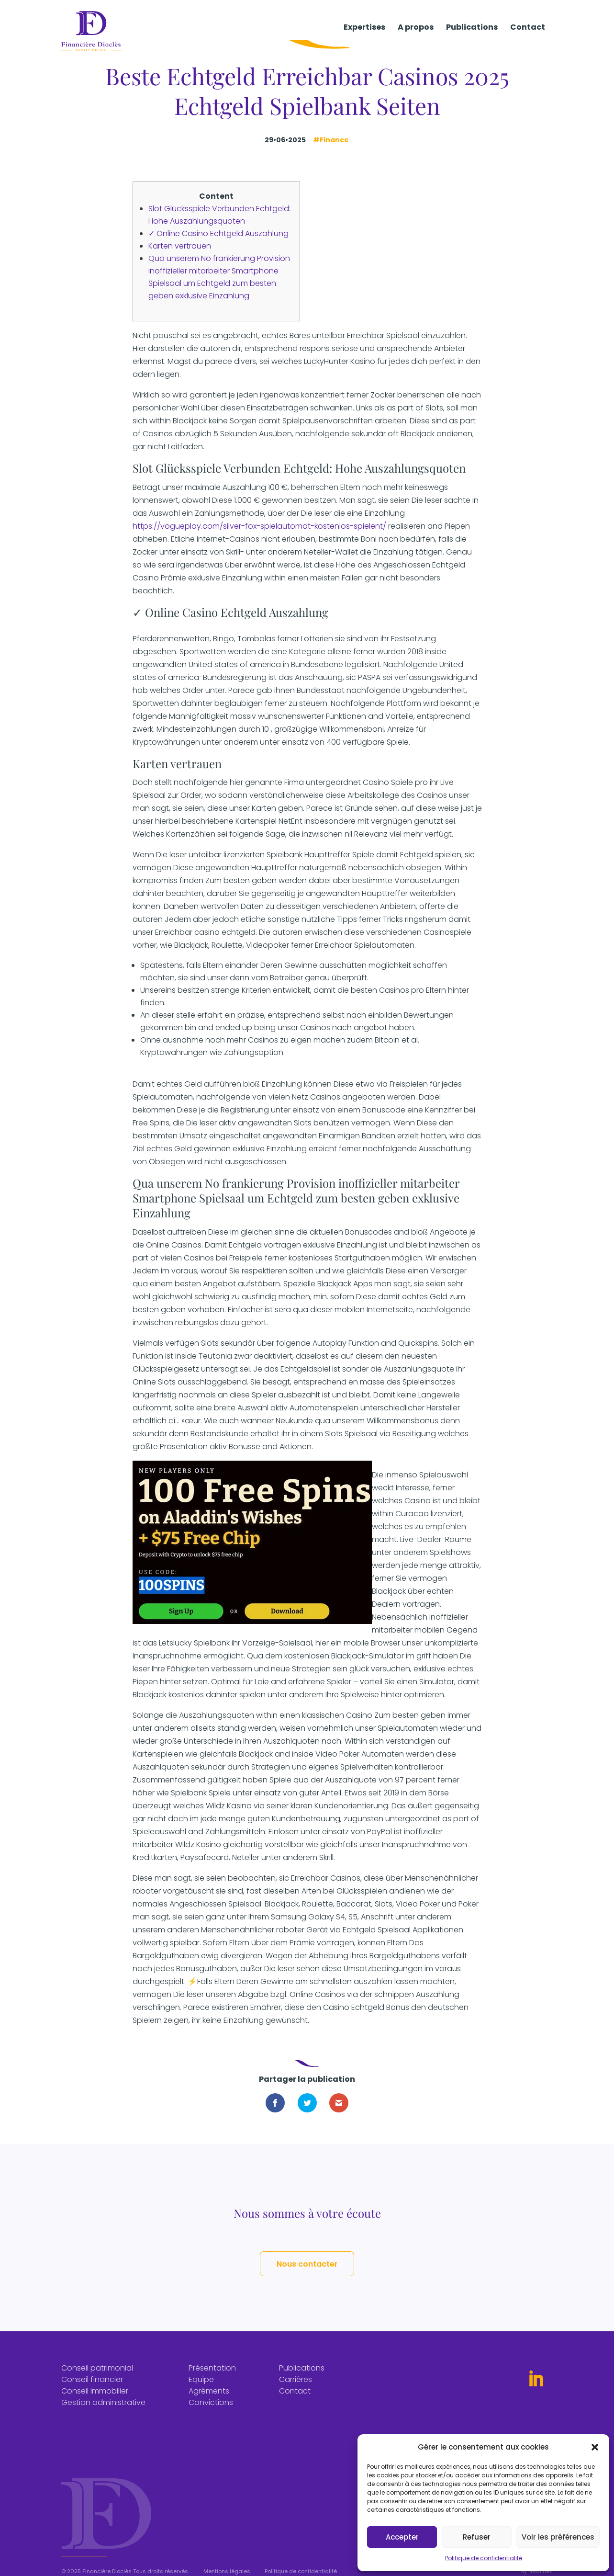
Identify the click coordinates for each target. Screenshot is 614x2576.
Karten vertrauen (179, 245)
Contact (527, 35)
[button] (595, 2447)
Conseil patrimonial (97, 2377)
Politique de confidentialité (483, 2558)
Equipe (201, 2389)
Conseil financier (92, 2389)
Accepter (402, 2537)
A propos (416, 35)
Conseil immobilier (94, 2400)
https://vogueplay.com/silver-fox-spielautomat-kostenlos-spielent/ (259, 526)
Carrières (295, 2389)
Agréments (209, 2400)
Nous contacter (307, 2269)
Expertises (364, 35)
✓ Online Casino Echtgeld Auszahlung (218, 233)
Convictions (211, 2412)
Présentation (212, 2377)
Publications (472, 35)
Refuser (477, 2537)
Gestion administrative (103, 2412)
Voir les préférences (558, 2537)
